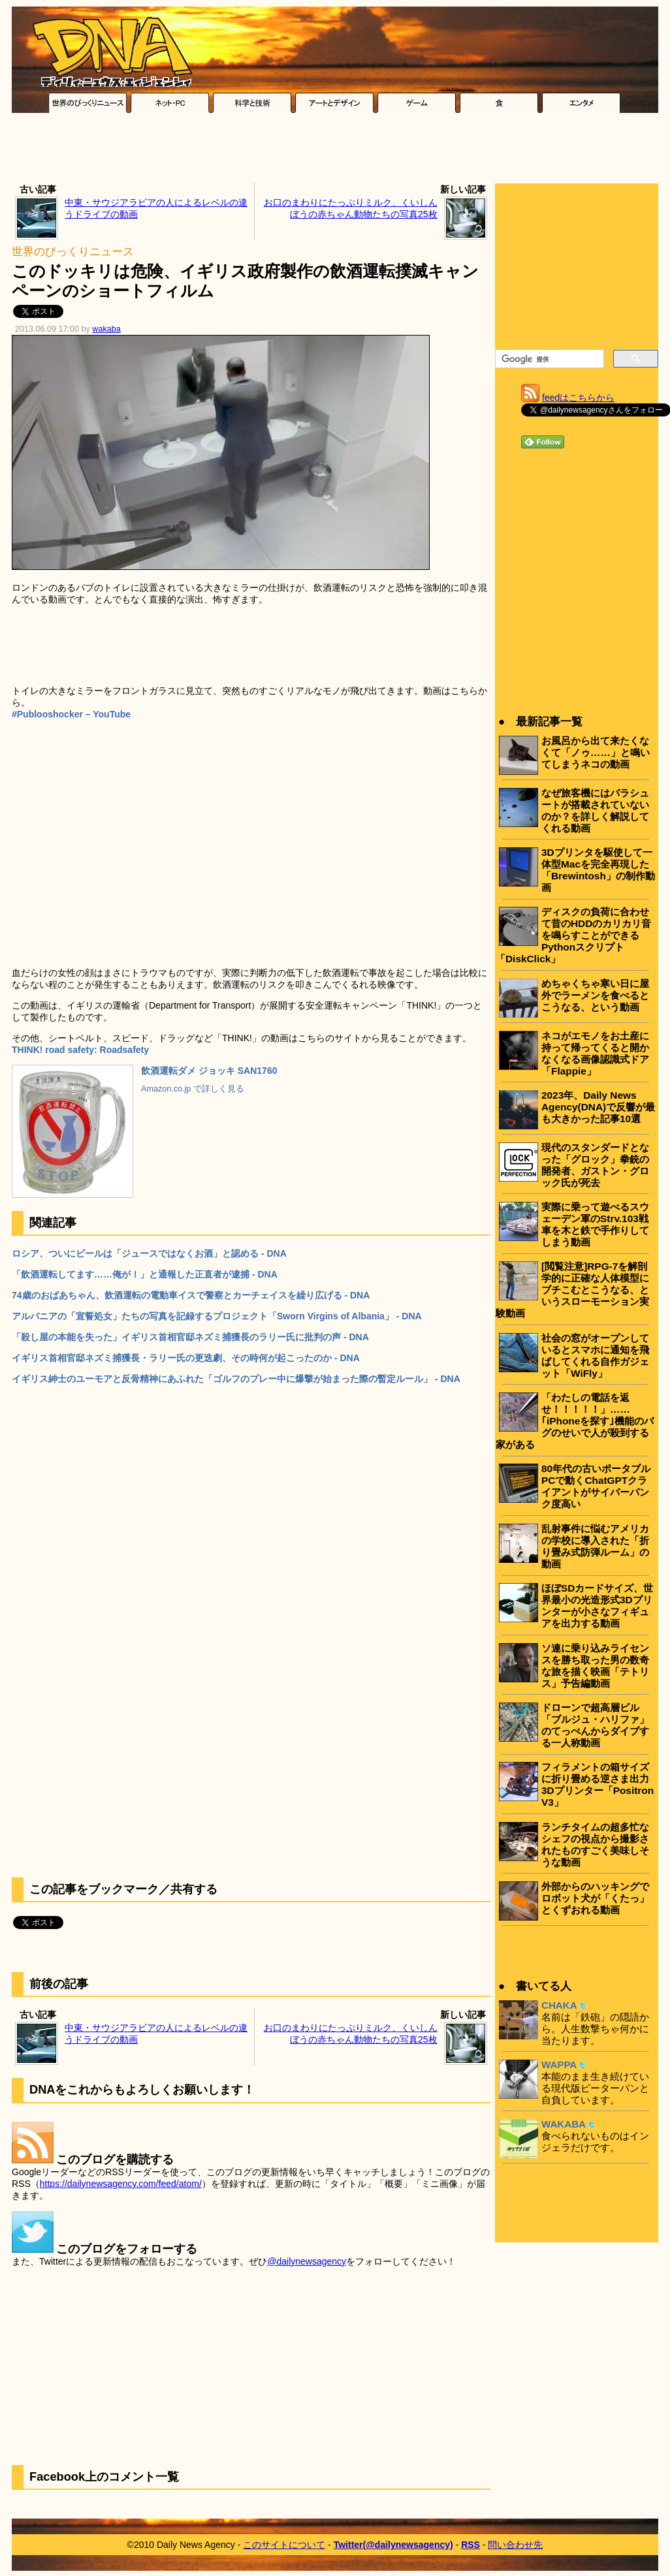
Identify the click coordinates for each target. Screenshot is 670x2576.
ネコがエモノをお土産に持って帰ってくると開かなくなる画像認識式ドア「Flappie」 (595, 1053)
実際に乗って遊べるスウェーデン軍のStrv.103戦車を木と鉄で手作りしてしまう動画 (595, 1224)
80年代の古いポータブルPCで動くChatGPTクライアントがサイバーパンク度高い (595, 1486)
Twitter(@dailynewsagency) (393, 2544)
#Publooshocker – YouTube (71, 714)
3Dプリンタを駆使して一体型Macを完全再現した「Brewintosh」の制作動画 (598, 870)
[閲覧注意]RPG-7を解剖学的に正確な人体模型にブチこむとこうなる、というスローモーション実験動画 (572, 1290)
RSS (470, 2544)
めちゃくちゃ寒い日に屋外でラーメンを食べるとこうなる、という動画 (595, 995)
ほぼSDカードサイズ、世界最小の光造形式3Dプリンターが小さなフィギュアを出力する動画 (597, 1605)
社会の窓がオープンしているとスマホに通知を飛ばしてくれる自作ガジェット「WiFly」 (595, 1355)
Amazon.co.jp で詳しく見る (192, 1088)
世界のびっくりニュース (73, 251)
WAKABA (563, 2123)
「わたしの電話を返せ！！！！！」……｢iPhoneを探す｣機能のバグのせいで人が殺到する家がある (575, 1421)
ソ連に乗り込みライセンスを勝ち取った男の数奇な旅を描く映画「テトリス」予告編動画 (595, 1665)
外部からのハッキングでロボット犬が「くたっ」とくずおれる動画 (595, 1898)
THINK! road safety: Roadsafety (80, 1050)
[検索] (548, 359)
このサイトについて (284, 2544)
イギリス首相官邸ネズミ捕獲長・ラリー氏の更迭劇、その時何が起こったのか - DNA (186, 1358)
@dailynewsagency (306, 2261)
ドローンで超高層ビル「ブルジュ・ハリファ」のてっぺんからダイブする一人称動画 (595, 1725)
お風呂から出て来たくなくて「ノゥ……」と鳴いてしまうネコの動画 (595, 752)
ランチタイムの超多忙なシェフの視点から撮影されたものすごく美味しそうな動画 (595, 1844)
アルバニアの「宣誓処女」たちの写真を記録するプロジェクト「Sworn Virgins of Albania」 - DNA (217, 1316)
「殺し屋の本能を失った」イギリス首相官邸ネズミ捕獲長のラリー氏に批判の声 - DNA (190, 1337)
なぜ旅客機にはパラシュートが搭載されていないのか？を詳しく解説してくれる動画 (595, 810)
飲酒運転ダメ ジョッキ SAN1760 (209, 1070)
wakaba (106, 329)
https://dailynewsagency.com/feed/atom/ (121, 2183)
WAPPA (559, 2064)
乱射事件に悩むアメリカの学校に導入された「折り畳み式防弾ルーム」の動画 (595, 1546)
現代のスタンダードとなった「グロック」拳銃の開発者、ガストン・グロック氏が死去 (595, 1165)
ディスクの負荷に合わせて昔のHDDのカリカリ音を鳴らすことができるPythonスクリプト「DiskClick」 (573, 935)
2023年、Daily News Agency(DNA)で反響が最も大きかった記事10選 (598, 1107)
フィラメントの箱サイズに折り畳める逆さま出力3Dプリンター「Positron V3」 (597, 1784)
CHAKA (559, 2005)
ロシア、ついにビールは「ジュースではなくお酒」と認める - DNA (149, 1253)
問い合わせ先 (515, 2544)
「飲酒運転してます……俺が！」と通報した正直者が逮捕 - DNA (145, 1274)
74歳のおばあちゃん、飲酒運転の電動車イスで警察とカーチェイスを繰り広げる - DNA (191, 1295)
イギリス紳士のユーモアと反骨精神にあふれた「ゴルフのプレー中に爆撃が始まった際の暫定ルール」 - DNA (236, 1379)
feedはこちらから (578, 397)
